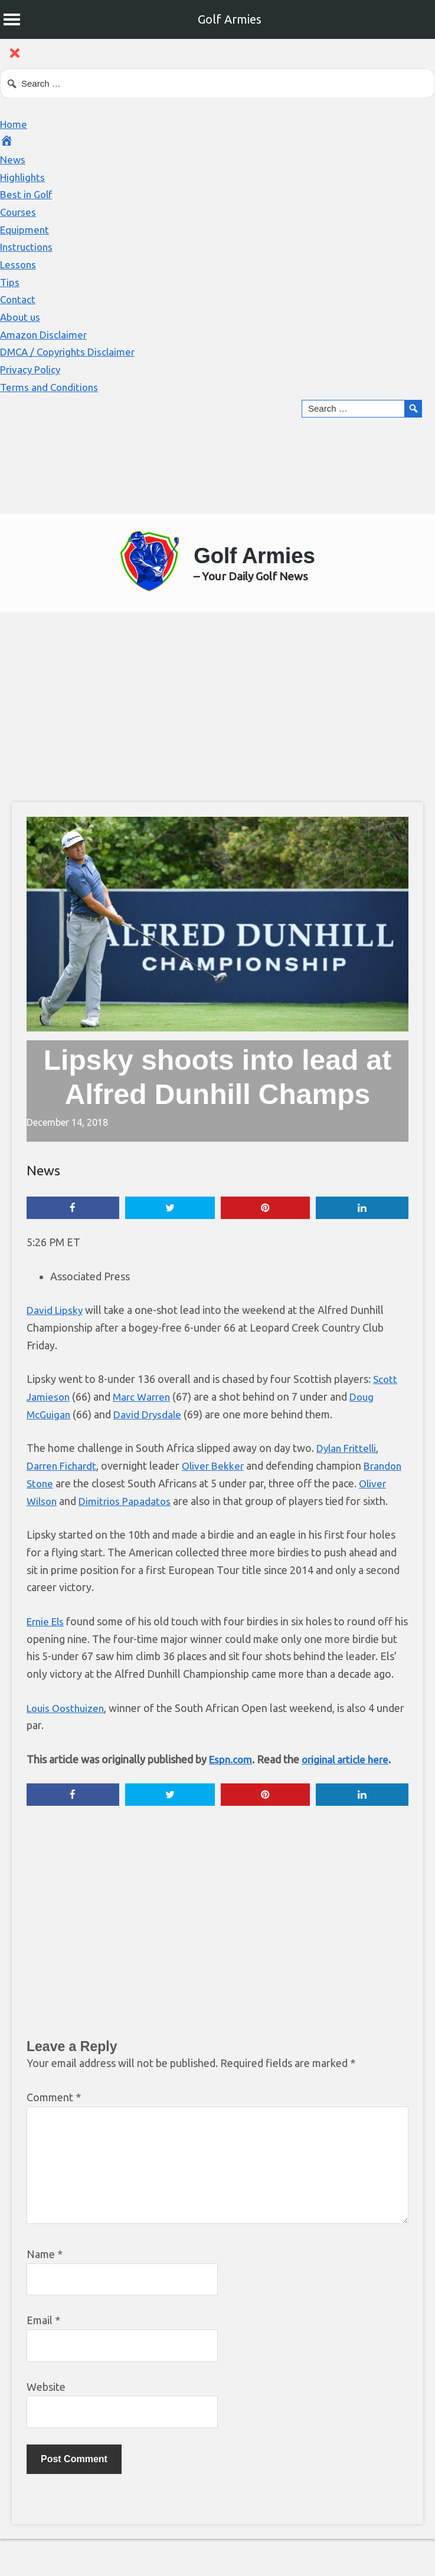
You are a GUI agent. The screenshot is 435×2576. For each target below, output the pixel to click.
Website (46, 2423)
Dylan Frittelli (348, 1449)
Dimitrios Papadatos (159, 1501)
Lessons (19, 264)
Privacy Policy (32, 369)
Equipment (25, 229)
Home (14, 124)
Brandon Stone (62, 1484)
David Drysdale (151, 1415)
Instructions (28, 246)
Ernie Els (47, 1639)
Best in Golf (27, 194)
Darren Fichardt (63, 1467)
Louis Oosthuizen (68, 1744)
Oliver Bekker (218, 1467)
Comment (54, 2134)
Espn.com (231, 1795)
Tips (10, 282)
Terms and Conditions (51, 387)
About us (21, 317)
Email (43, 2357)
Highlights (24, 177)
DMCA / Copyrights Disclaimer (71, 351)
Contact (18, 299)
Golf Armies (229, 19)
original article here (349, 1795)
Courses (19, 212)
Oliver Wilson (58, 1501)
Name (45, 2291)
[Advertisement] (223, 706)
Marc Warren (145, 1398)
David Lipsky (56, 1311)
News (13, 159)
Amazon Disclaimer (45, 334)
